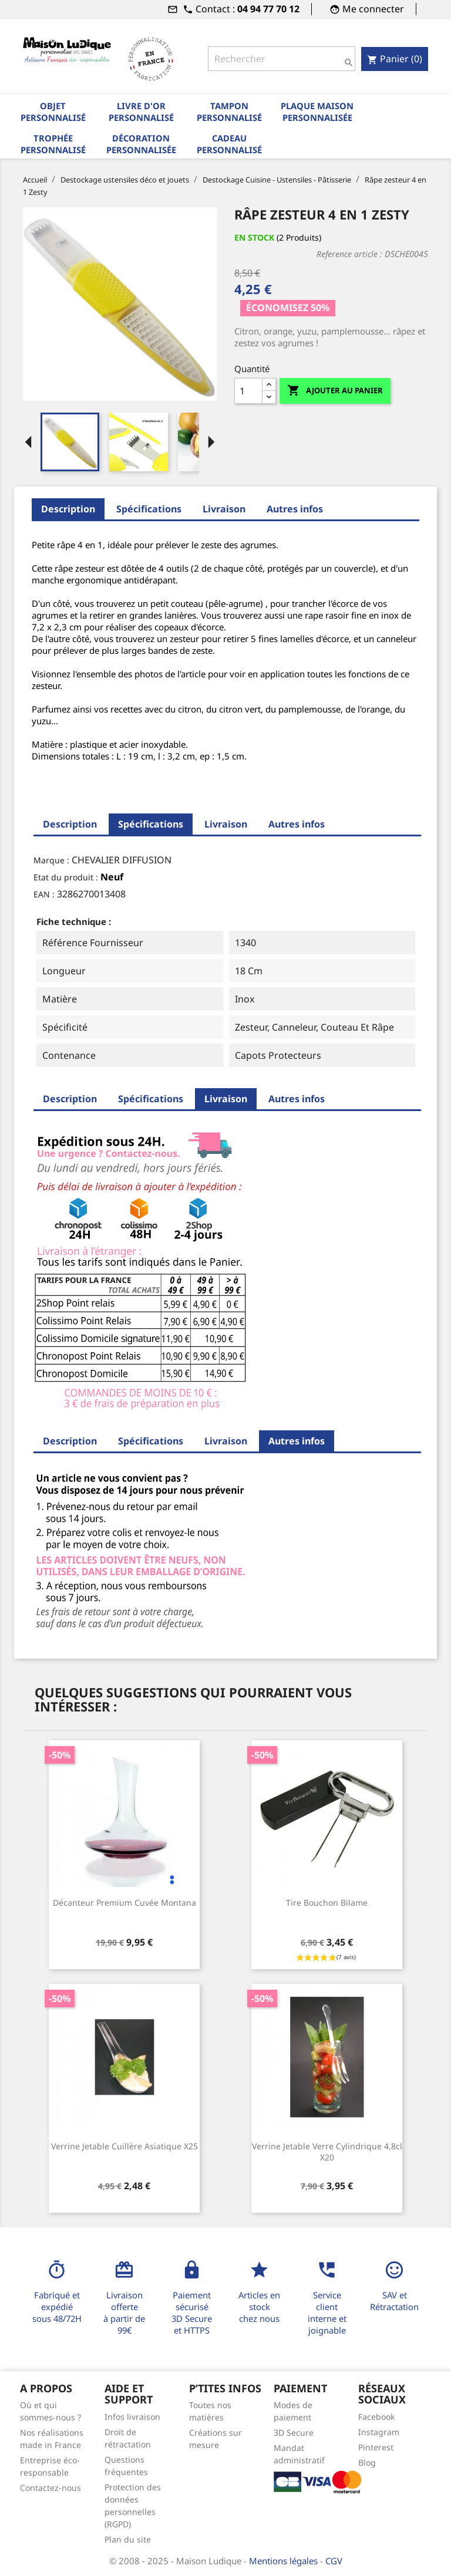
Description (68, 508)
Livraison (224, 508)
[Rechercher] (281, 58)
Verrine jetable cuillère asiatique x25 (124, 2146)
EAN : (44, 894)
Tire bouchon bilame (327, 1902)
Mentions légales (284, 2561)
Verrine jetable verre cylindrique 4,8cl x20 (327, 2152)
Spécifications (148, 508)
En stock (254, 237)
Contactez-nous (50, 2487)
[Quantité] (248, 391)
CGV (333, 2561)
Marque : (51, 860)
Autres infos (295, 508)
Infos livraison (132, 2416)
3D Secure (294, 2432)
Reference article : (349, 253)
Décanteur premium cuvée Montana (124, 1902)
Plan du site (128, 2539)
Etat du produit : (65, 877)
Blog (367, 2462)
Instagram (378, 2431)
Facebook (376, 2416)
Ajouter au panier (335, 390)
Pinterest (375, 2447)
